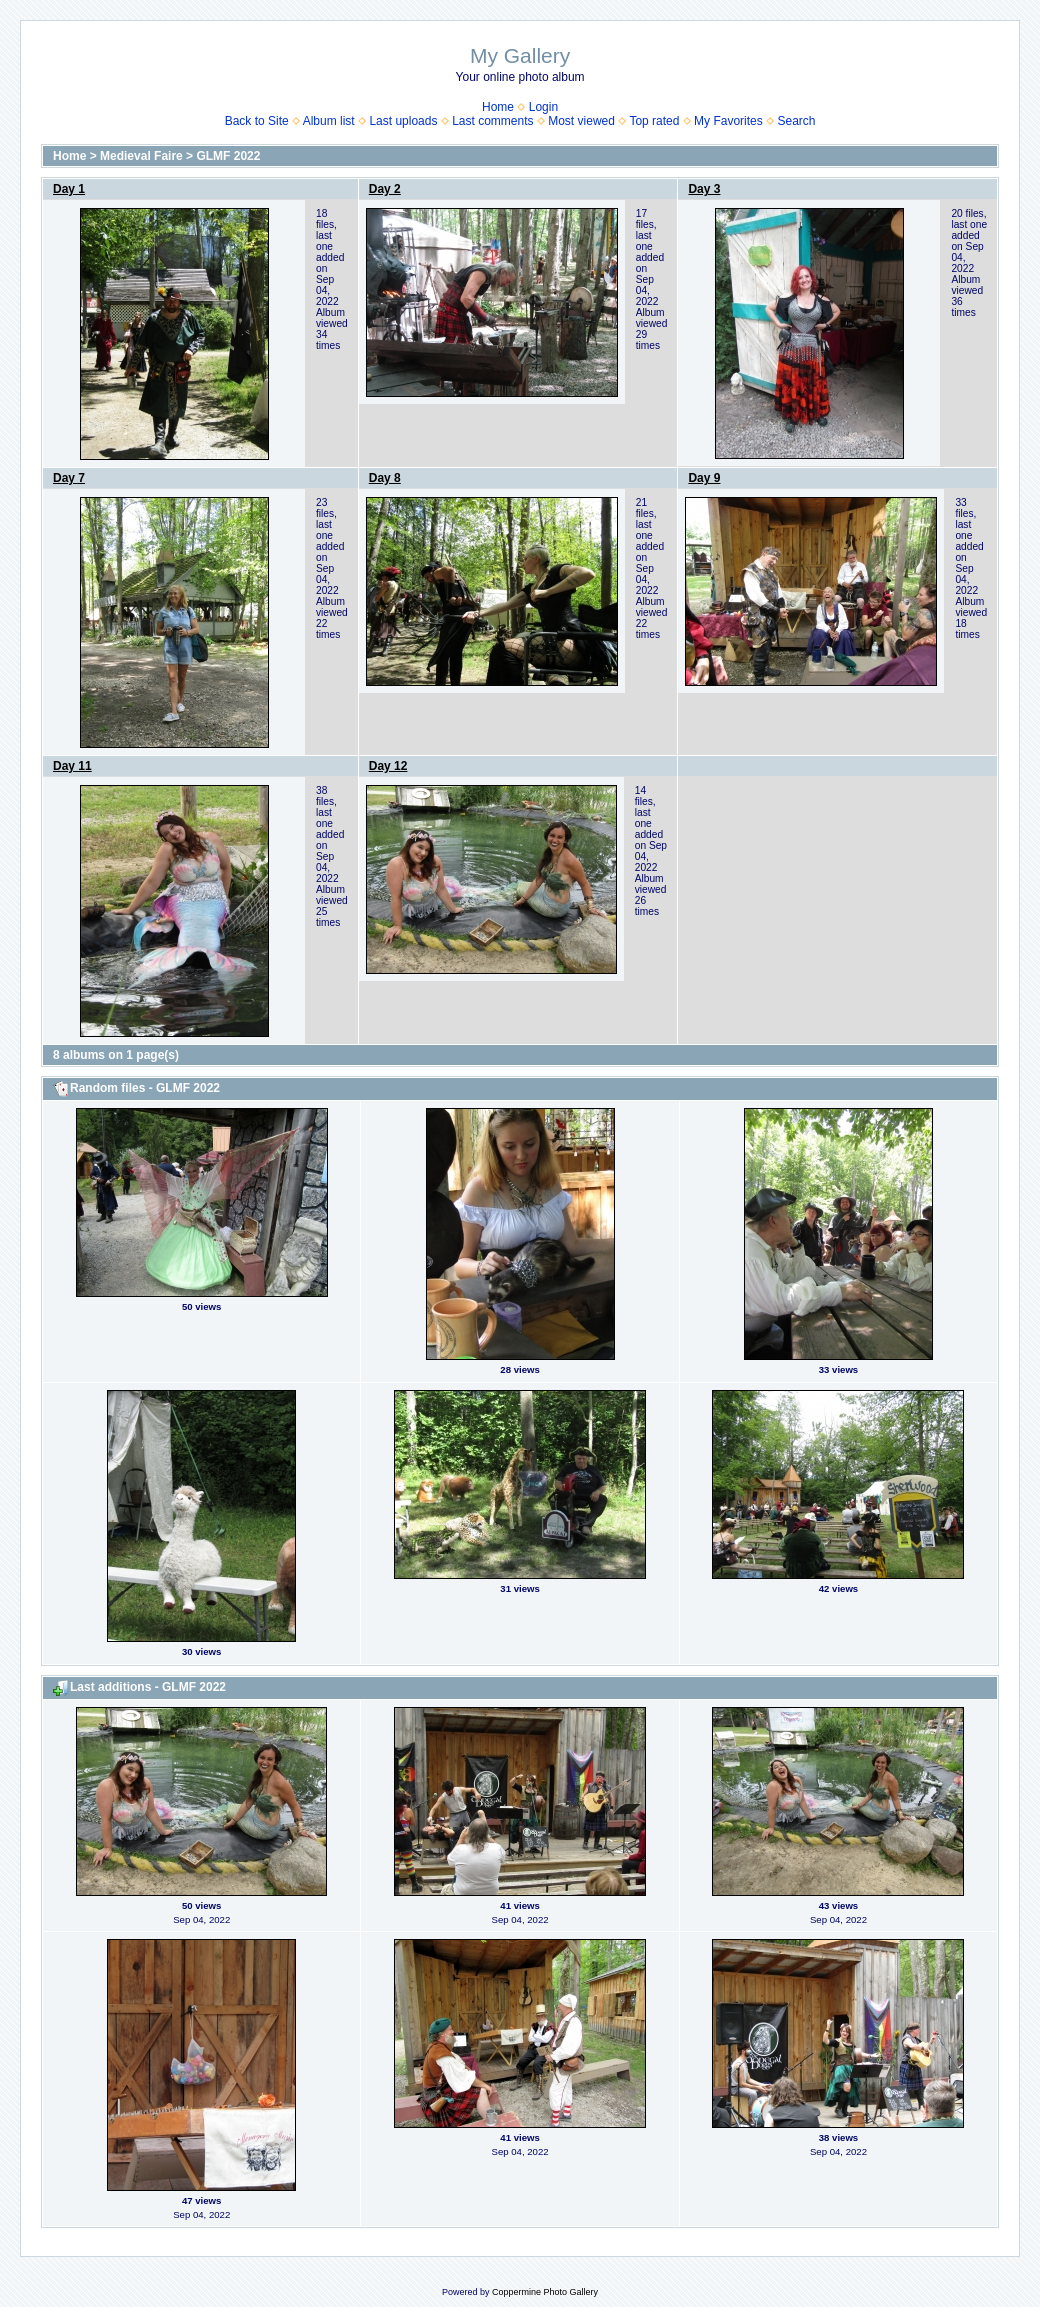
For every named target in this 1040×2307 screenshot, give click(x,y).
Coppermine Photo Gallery (545, 2292)
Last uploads (403, 121)
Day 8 (385, 478)
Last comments (492, 121)
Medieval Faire (141, 156)
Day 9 (704, 478)
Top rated (654, 121)
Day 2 (385, 189)
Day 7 (69, 478)
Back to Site (257, 121)
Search (796, 121)
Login (543, 107)
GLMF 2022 (228, 156)
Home (498, 107)
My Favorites (728, 121)
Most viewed (581, 121)
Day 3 (704, 189)
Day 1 (69, 189)
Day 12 (388, 766)
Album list (329, 121)
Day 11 (72, 766)
